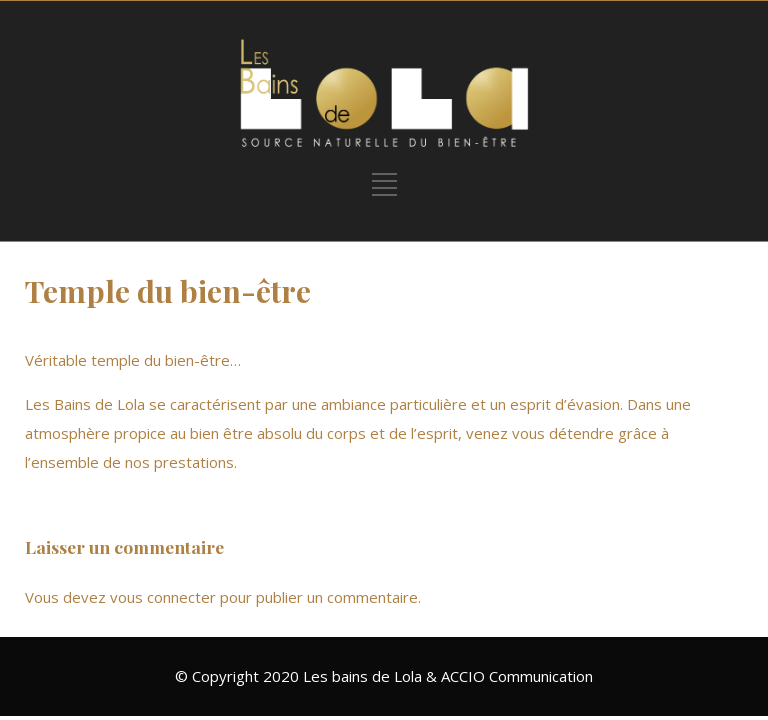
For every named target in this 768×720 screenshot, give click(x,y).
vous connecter (163, 597)
